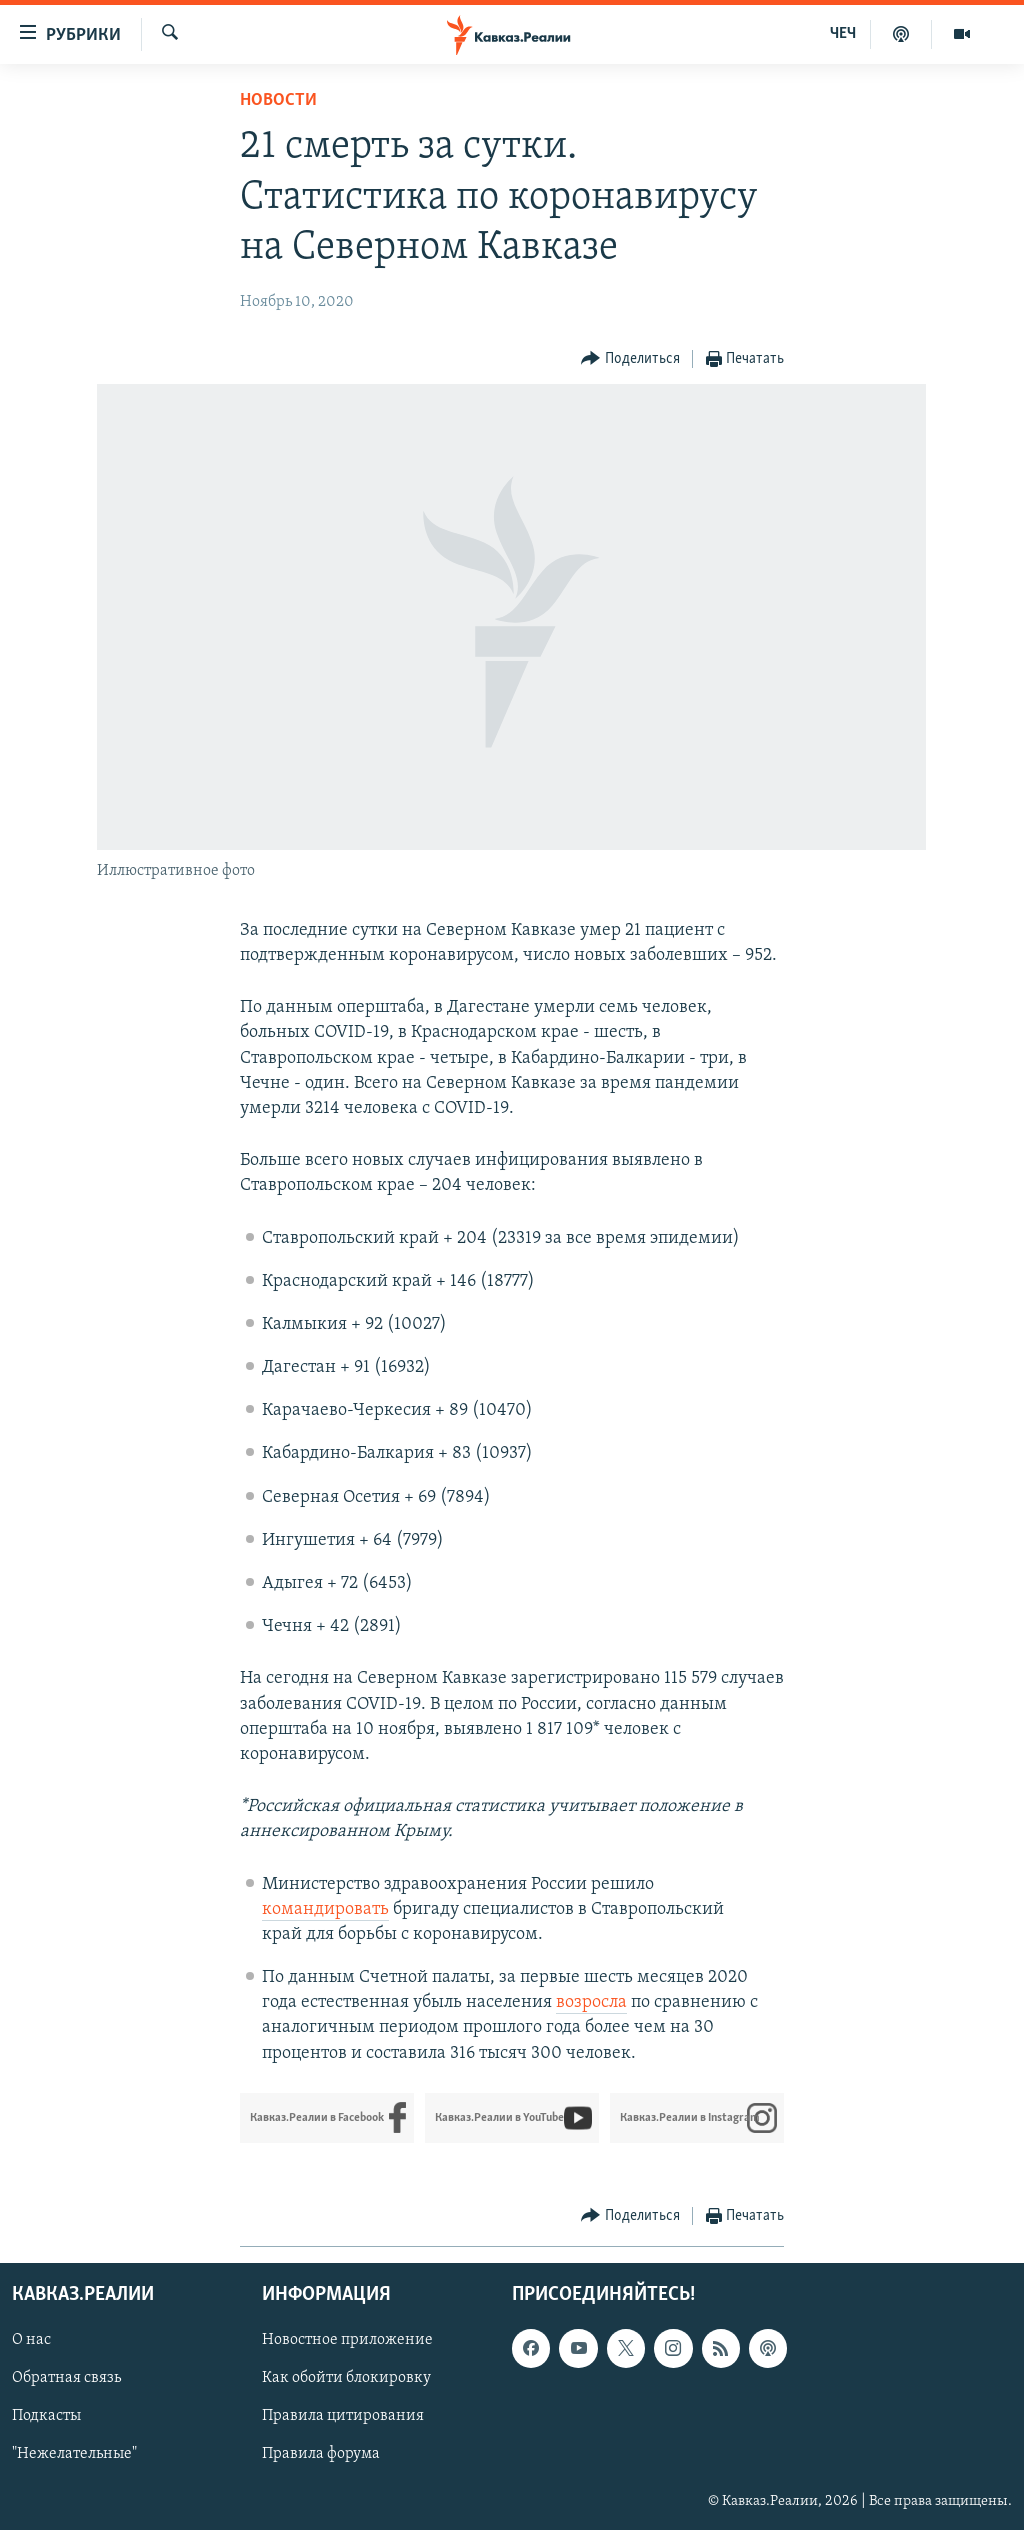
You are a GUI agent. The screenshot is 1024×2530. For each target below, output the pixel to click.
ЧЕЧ (843, 34)
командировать (325, 1909)
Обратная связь (66, 2378)
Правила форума (321, 2454)
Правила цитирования (343, 2416)
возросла (591, 2002)
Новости (278, 100)
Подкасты (46, 2416)
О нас (31, 2340)
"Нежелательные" (74, 2454)
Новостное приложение (347, 2340)
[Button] (630, 359)
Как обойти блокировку (346, 2378)
